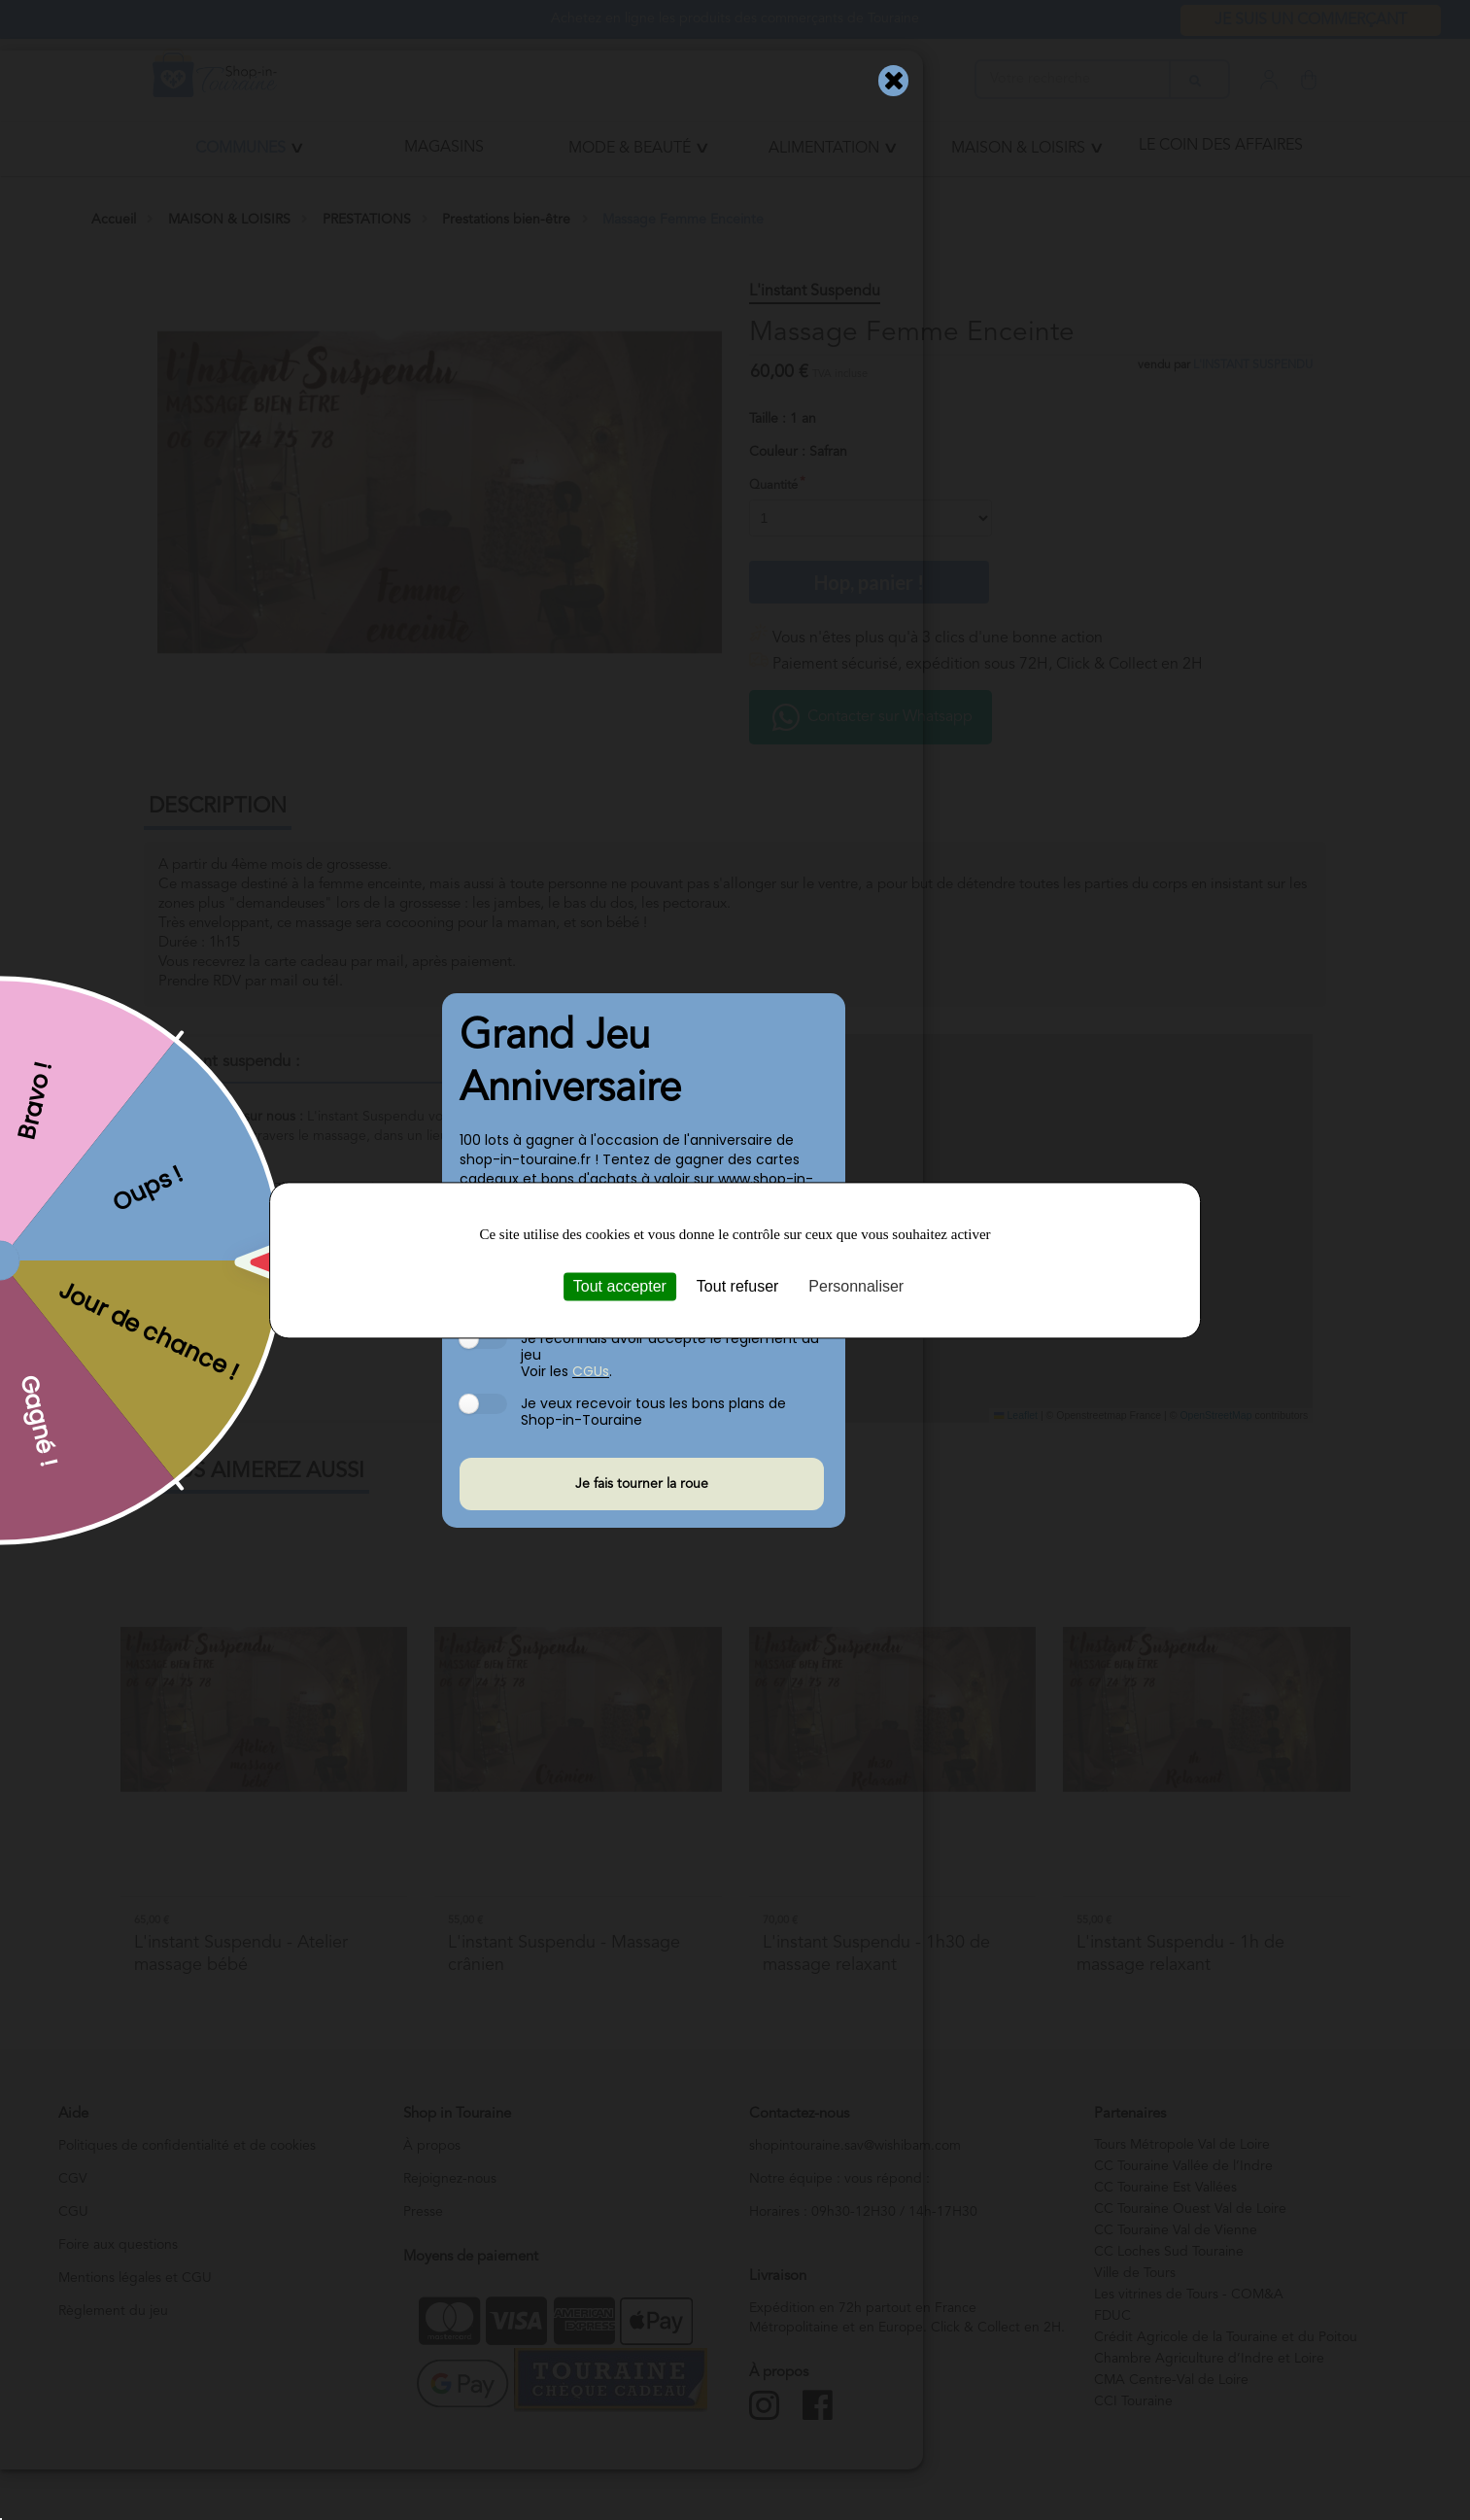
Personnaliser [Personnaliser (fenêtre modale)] (856, 1286)
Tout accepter (620, 1286)
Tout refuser (737, 1286)
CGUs (590, 1370)
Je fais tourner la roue (641, 1484)
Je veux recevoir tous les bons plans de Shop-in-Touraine (653, 1411)
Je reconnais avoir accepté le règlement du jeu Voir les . (670, 1353)
